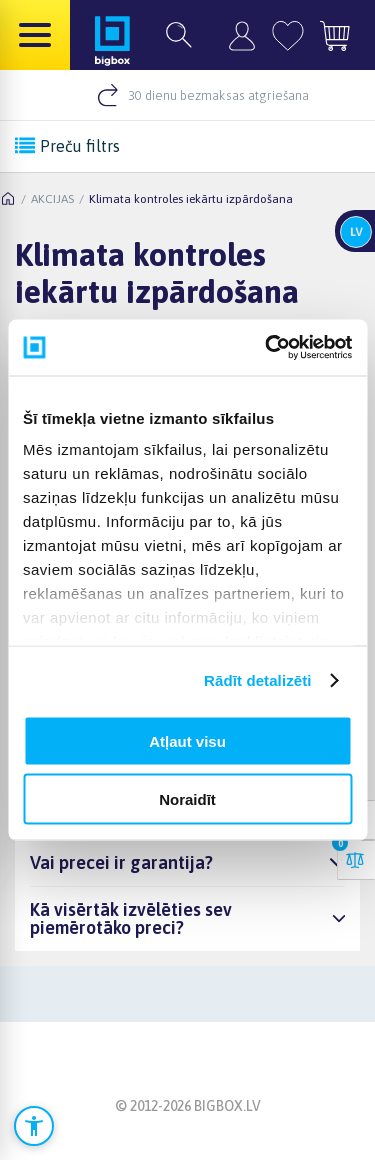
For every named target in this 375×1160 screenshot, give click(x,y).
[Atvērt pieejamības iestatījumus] (34, 1126)
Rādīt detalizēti (257, 680)
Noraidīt (187, 799)
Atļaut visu (187, 740)
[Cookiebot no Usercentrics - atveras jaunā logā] (267, 348)
